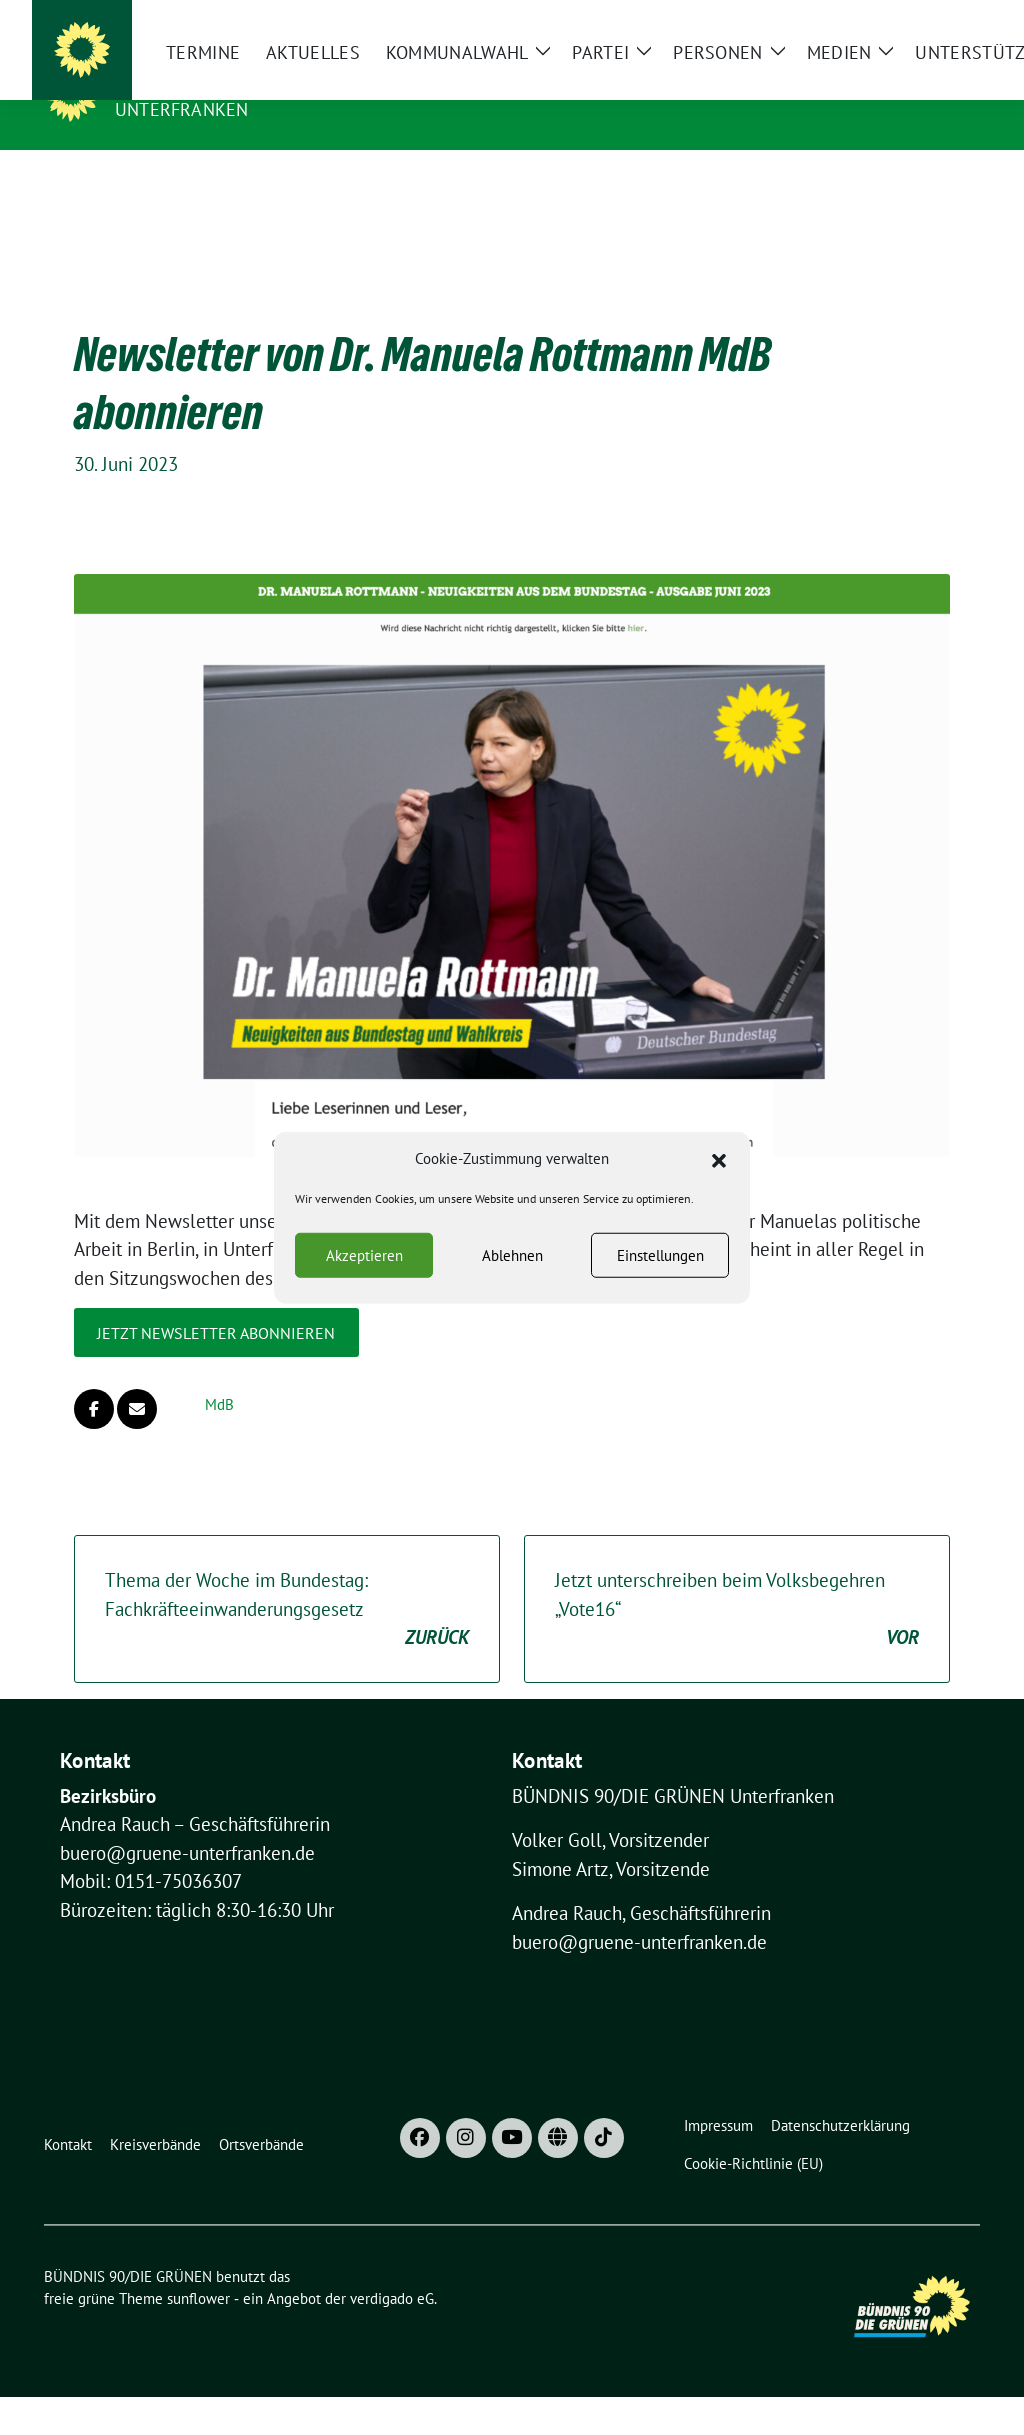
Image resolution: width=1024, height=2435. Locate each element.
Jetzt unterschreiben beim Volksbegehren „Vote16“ (737, 1579)
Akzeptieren (364, 1254)
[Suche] (916, 19)
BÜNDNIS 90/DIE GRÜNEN (238, 81)
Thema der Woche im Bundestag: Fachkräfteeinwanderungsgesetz (287, 1579)
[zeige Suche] (944, 19)
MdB (219, 1373)
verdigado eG (392, 2267)
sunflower (198, 2267)
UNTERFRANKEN (181, 109)
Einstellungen (660, 1254)
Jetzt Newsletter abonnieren (216, 1302)
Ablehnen (512, 1254)
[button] (719, 1159)
